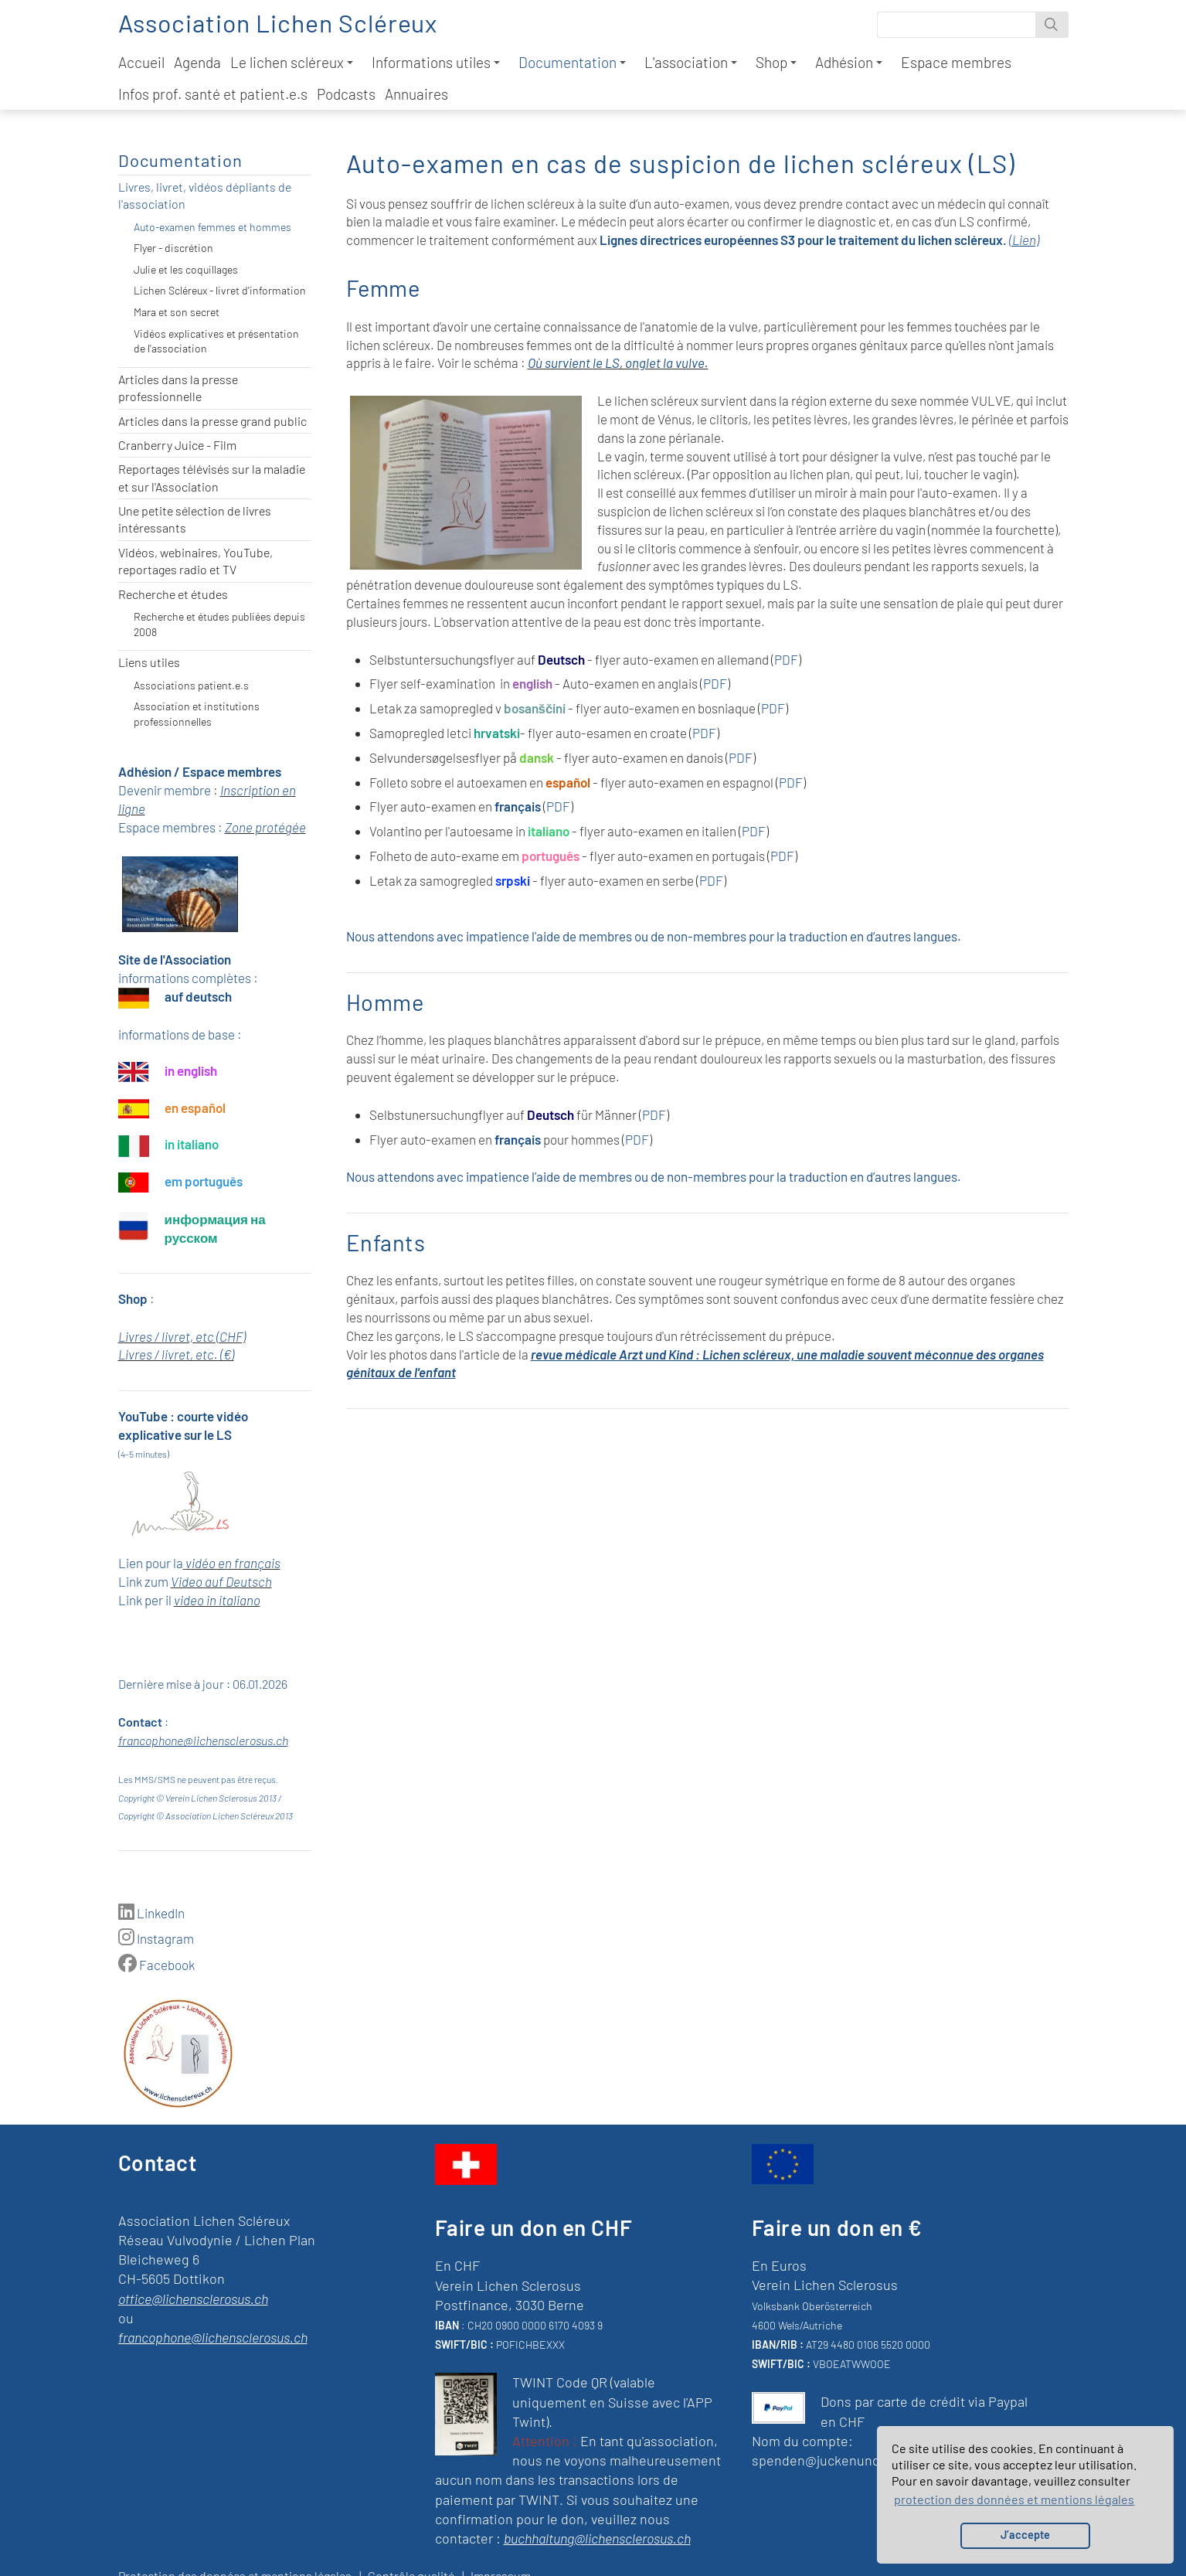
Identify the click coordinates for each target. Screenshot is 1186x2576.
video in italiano (217, 1600)
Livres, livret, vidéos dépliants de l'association (204, 195)
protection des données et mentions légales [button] (1014, 2499)
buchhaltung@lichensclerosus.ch (597, 2538)
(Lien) (1024, 239)
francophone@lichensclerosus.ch (203, 1740)
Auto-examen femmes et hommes (212, 226)
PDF (786, 659)
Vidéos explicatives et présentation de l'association (216, 341)
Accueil (141, 62)
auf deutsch (198, 996)
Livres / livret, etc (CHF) (182, 1336)
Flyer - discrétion (173, 247)
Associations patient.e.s (191, 685)
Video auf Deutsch (221, 1581)
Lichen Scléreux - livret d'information (220, 290)
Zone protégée (265, 827)
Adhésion (848, 62)
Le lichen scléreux (291, 62)
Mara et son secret (176, 311)
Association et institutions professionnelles (197, 713)
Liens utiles (149, 662)
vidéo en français (232, 1562)
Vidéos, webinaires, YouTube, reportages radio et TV (195, 561)
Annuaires (416, 94)
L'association (690, 62)
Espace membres (956, 62)
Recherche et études (173, 594)
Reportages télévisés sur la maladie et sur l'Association (211, 477)
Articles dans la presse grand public (212, 420)
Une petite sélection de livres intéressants (194, 519)
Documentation (572, 62)
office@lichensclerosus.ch (193, 2298)
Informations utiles (436, 62)
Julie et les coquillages (186, 269)
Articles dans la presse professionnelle (178, 387)
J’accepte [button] (1025, 2534)
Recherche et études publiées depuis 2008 (219, 624)
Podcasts (346, 94)
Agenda (197, 62)
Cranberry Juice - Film (177, 444)
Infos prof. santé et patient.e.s (213, 94)
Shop (776, 62)
